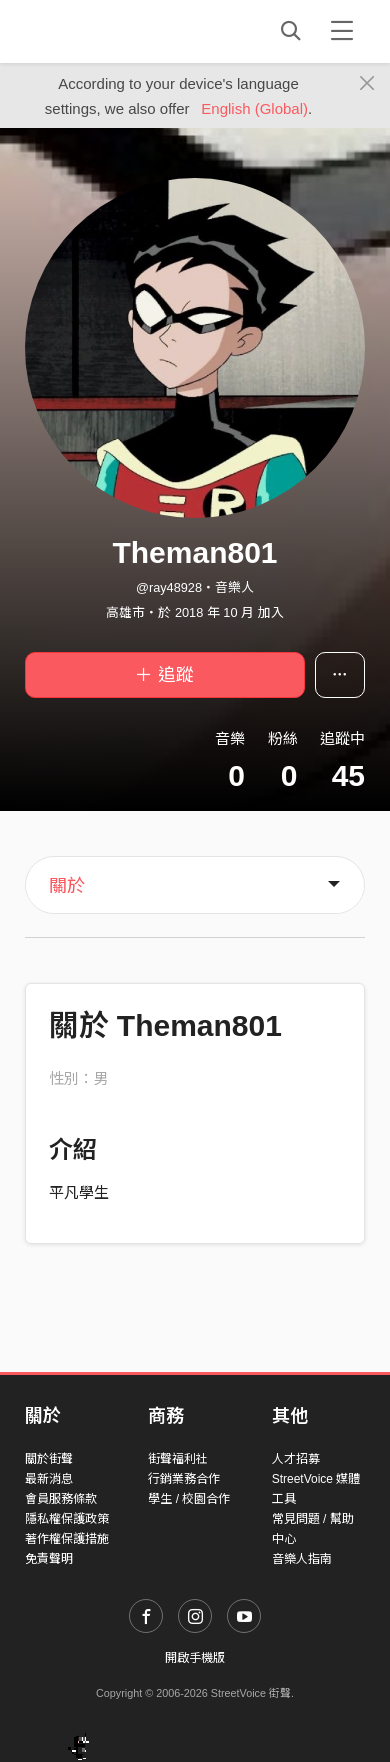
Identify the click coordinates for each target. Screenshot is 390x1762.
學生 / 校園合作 (189, 1499)
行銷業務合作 (184, 1479)
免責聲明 (49, 1559)
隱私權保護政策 (67, 1519)
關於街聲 (49, 1459)
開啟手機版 (195, 1658)
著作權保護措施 (67, 1539)
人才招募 (296, 1459)
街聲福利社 (178, 1459)
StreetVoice (107, 31)
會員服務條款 (61, 1499)
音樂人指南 (302, 1559)
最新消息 (49, 1479)
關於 (67, 886)
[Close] (367, 84)
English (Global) (254, 108)
